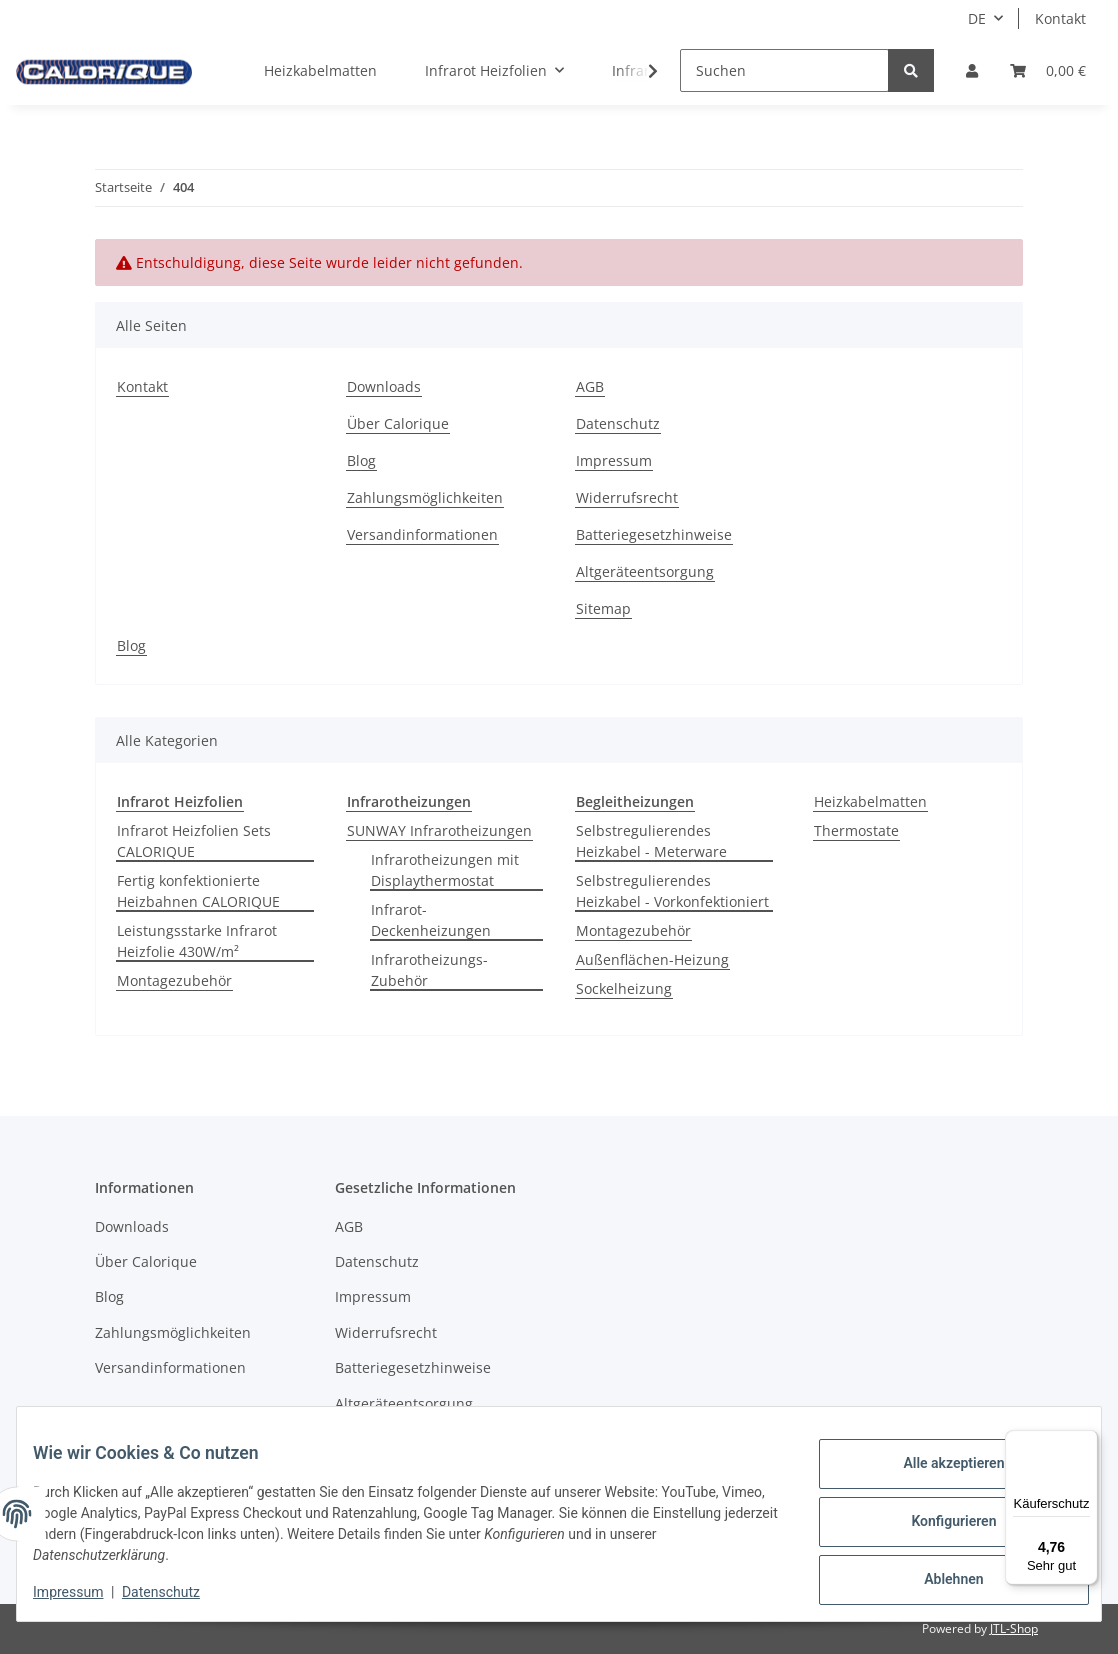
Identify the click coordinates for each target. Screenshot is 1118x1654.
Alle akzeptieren (937, 1471)
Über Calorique (398, 423)
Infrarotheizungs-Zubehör (429, 970)
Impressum (614, 460)
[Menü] (1086, 1442)
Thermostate (856, 830)
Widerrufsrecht (627, 497)
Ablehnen (937, 1575)
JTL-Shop (1014, 1628)
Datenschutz (618, 423)
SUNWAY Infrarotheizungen (439, 830)
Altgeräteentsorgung (645, 571)
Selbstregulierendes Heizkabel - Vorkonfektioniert (672, 891)
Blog (361, 460)
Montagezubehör (174, 980)
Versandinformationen (422, 534)
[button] (972, 70)
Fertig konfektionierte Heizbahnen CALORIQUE (198, 891)
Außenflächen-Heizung (652, 959)
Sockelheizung (624, 988)
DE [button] (977, 18)
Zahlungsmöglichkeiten (425, 497)
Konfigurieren (937, 1523)
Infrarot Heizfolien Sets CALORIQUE (194, 841)
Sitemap (603, 608)
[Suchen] (784, 70)
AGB (590, 386)
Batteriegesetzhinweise (654, 534)
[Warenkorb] (1048, 70)
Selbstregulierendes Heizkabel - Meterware (651, 841)
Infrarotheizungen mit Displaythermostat (445, 870)
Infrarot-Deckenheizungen (431, 920)
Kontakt (1060, 18)
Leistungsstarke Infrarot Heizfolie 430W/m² (197, 941)
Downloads (384, 386)
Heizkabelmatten (870, 801)
